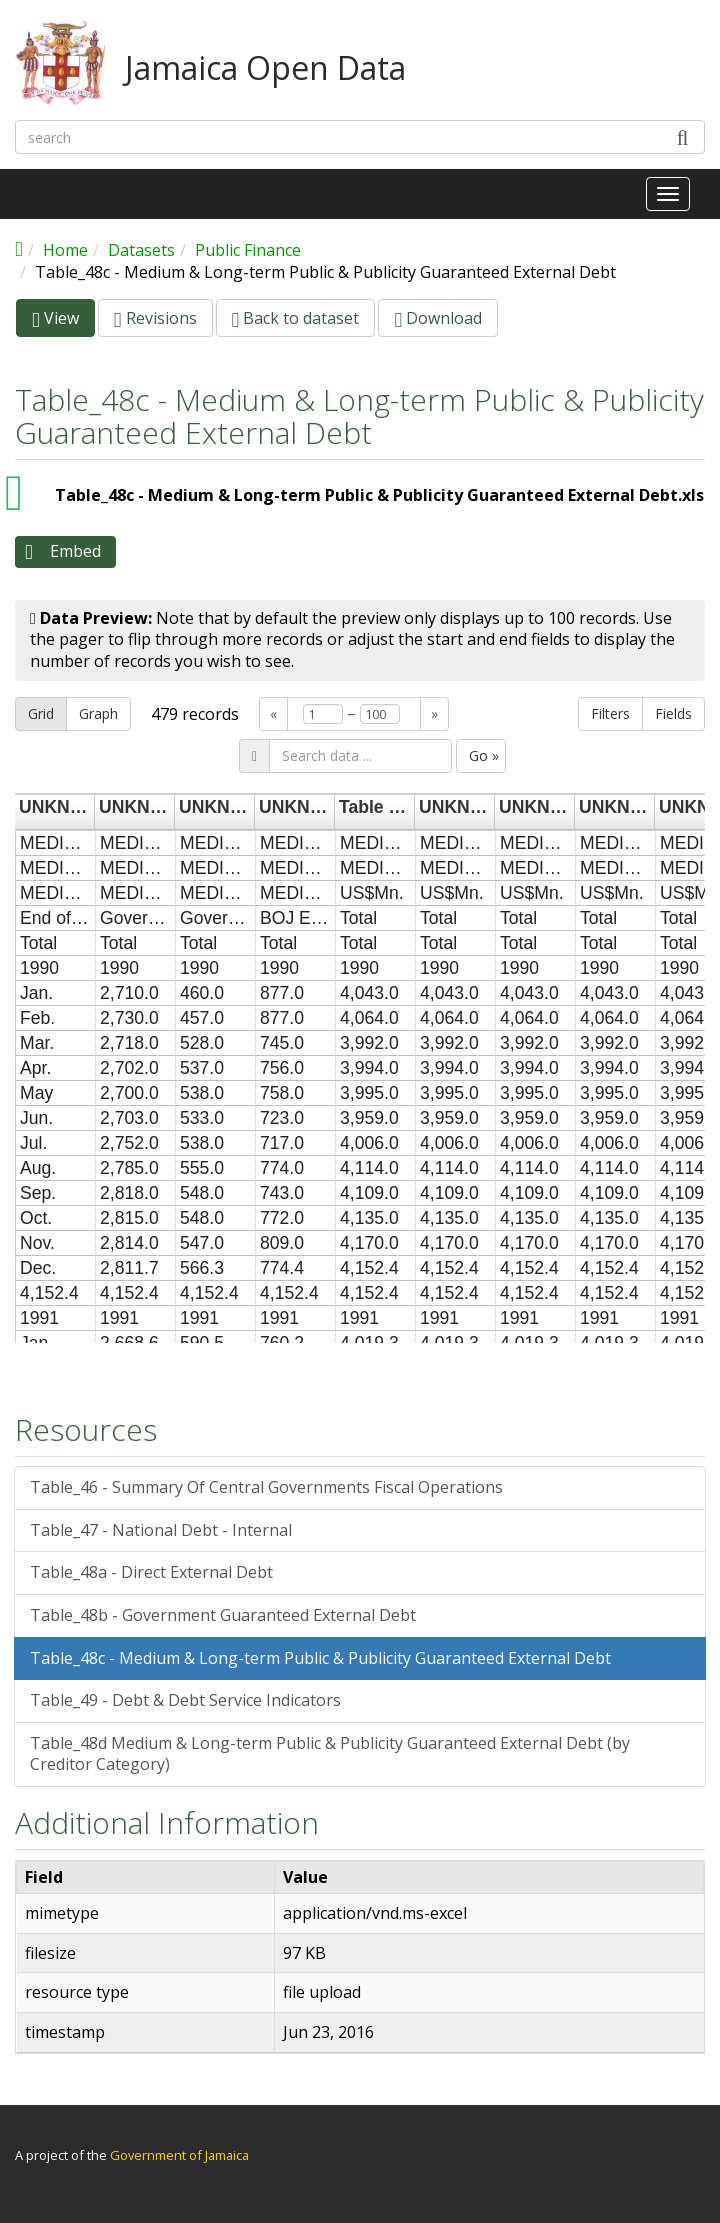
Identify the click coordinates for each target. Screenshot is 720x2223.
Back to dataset (296, 318)
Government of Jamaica (179, 2155)
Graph (98, 713)
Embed (75, 551)
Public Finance (248, 250)
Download (438, 318)
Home (65, 250)
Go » (484, 755)
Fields (673, 713)
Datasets (141, 250)
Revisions (155, 318)
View (63, 321)
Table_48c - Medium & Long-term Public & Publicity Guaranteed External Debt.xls (379, 495)
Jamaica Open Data (265, 68)
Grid (41, 713)
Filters (610, 713)
